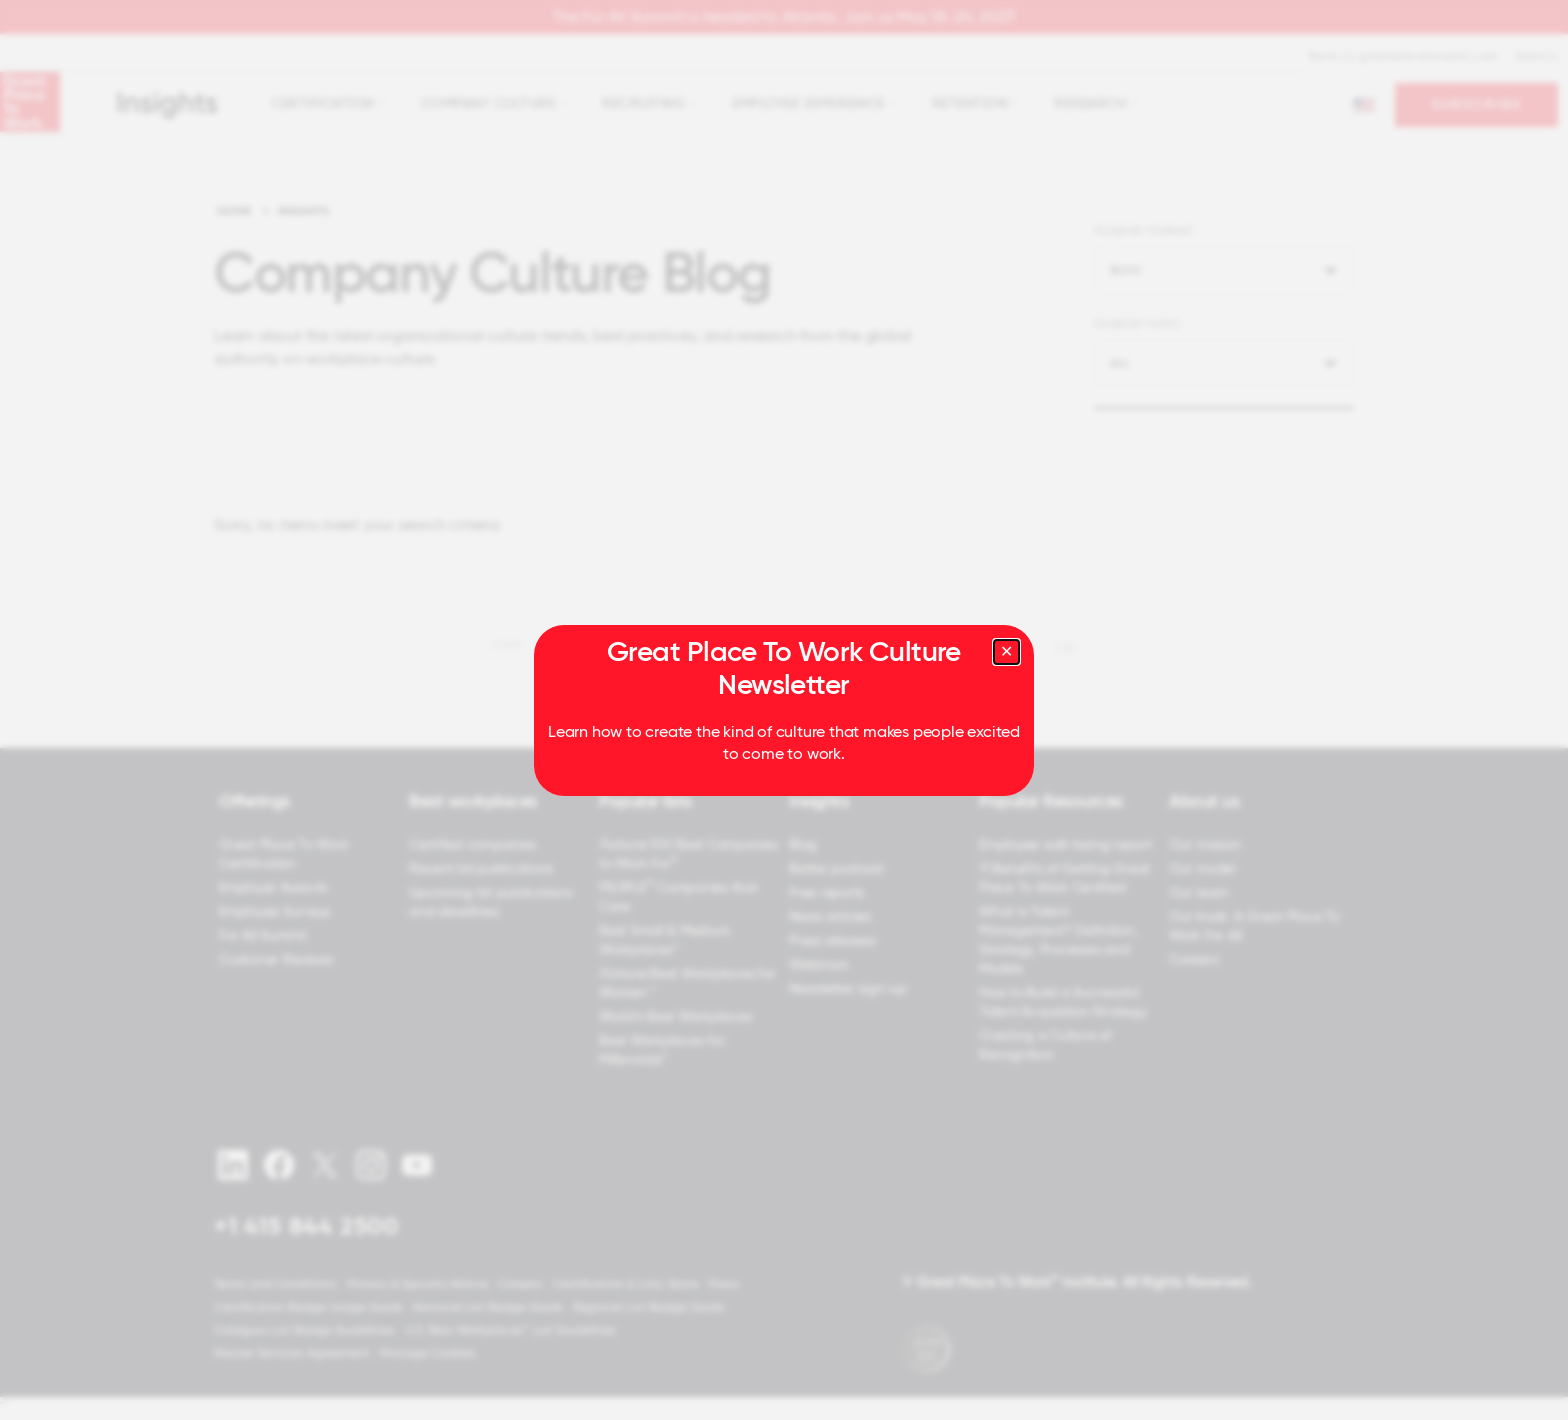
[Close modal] (1006, 652)
